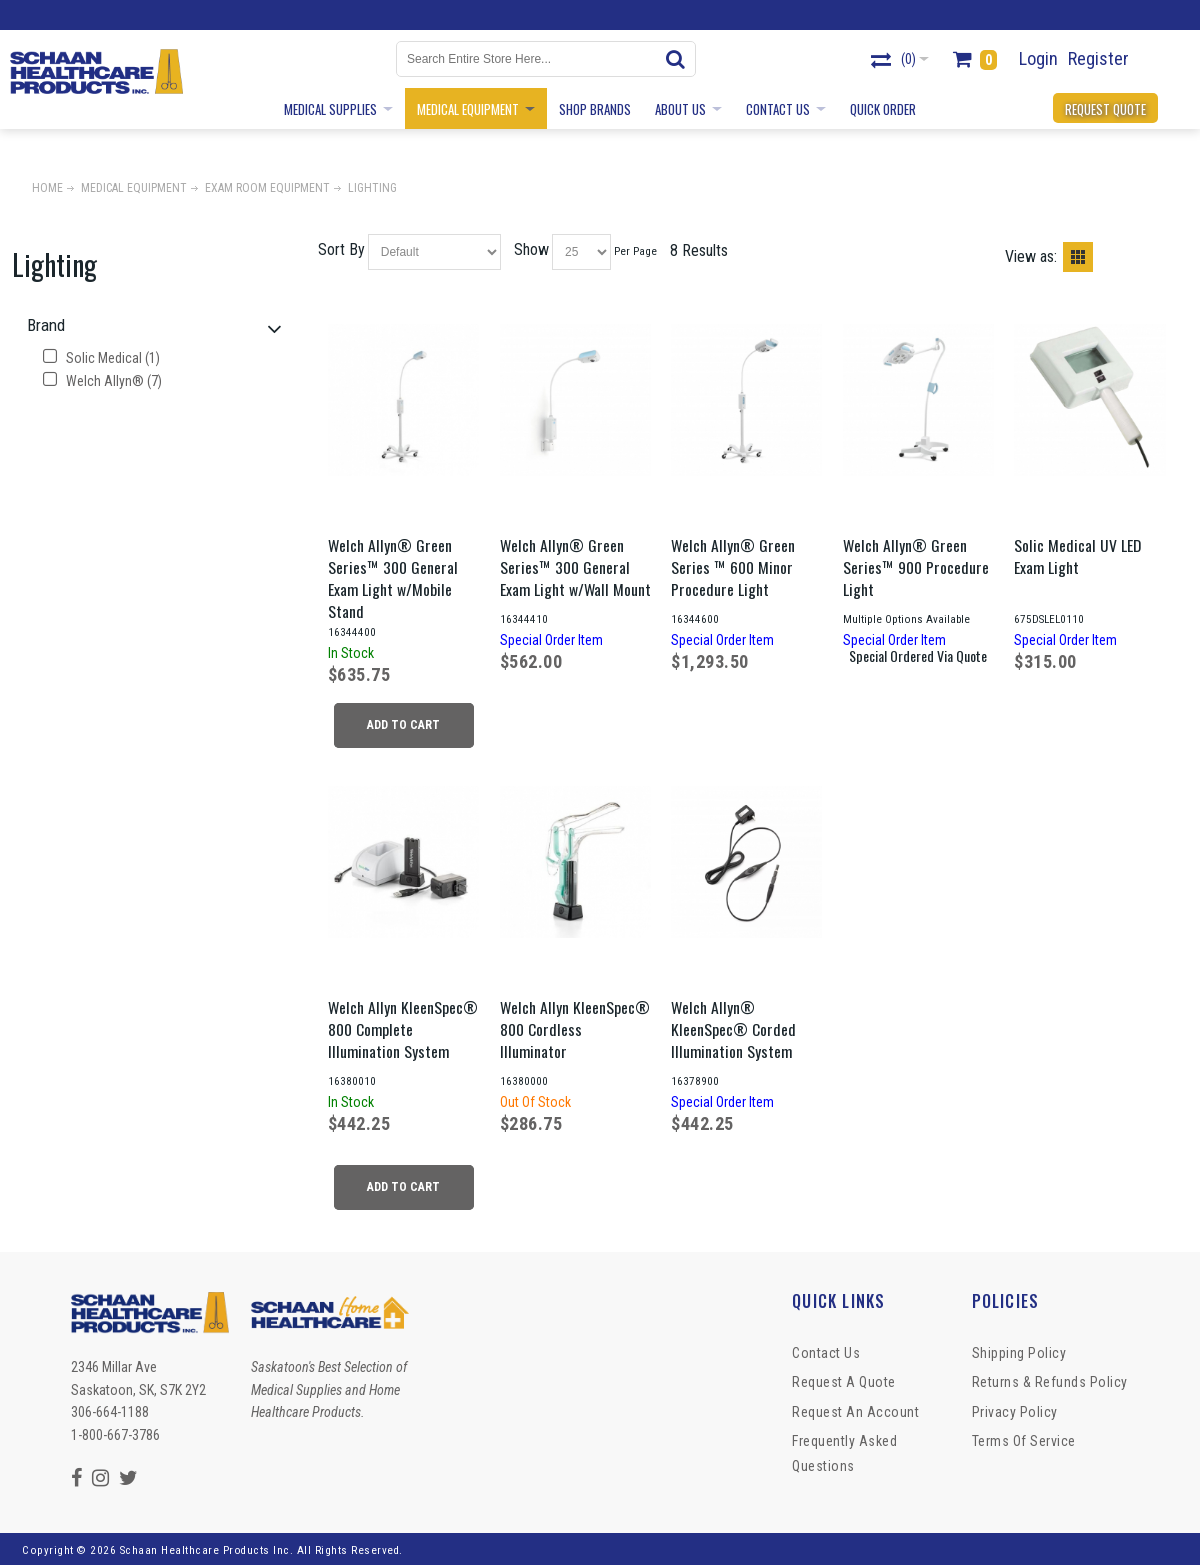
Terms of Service (1024, 1441)
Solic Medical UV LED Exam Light (1077, 556)
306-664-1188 (110, 1412)
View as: (1031, 256)
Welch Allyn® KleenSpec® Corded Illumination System (733, 1029)
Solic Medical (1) (101, 358)
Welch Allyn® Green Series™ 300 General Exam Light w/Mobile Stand (393, 578)
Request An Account (855, 1412)
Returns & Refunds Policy (1050, 1382)
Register (1098, 58)
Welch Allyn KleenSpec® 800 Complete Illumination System (403, 1029)
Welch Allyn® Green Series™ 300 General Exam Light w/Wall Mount (575, 567)
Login (1038, 58)
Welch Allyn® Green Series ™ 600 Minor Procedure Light (733, 567)
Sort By (341, 249)
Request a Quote (844, 1382)
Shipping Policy (1019, 1353)
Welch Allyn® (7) (102, 381)
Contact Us (826, 1353)
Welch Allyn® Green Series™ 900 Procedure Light (916, 567)
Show (531, 249)
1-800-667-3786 (115, 1435)
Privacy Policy (1015, 1412)
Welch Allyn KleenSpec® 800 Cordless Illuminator (575, 1029)
